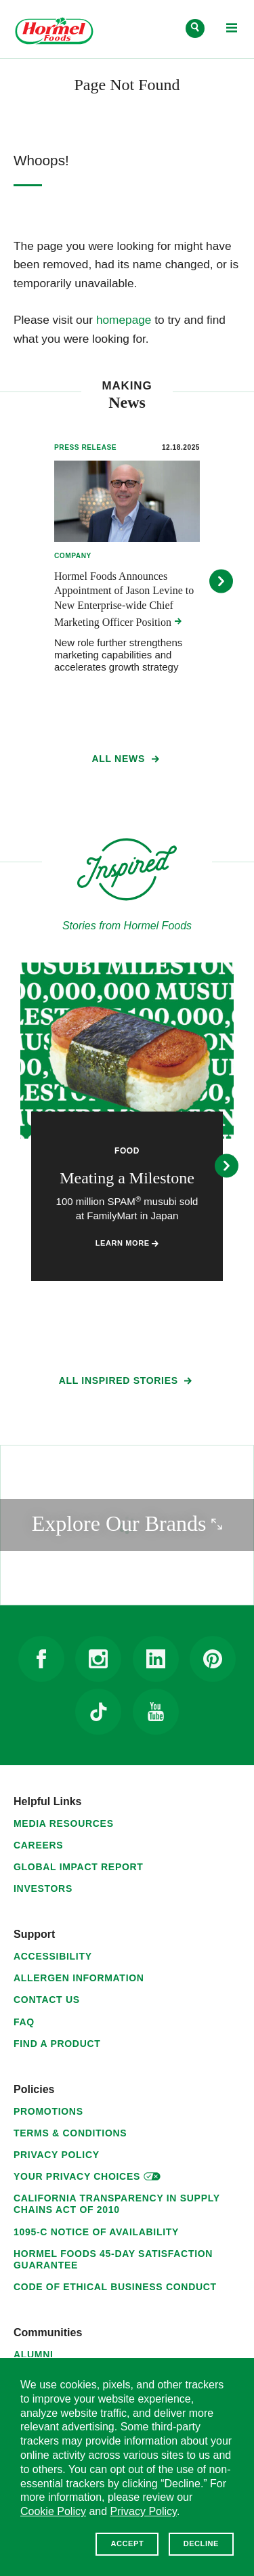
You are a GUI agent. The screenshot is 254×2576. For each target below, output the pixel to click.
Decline (201, 2543)
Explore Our (143, 1522)
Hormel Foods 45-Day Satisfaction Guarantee (113, 2259)
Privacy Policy (57, 2154)
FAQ (24, 2022)
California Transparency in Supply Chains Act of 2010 (116, 2204)
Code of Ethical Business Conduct (115, 2286)
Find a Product (57, 2043)
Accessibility (53, 1956)
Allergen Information (79, 1977)
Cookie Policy (53, 2511)
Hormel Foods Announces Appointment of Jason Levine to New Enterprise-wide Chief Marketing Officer (124, 599)
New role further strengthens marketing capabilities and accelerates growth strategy (118, 655)
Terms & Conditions (70, 2133)
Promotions (48, 2111)
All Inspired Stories (127, 1383)
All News (126, 761)
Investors (43, 1888)
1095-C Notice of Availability (96, 2231)
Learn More (127, 1243)
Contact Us (47, 1999)
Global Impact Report (79, 1866)
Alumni (34, 2354)
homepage (124, 319)
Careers (38, 1845)
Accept (127, 2543)
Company (72, 555)
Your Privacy (87, 2175)
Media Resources (64, 1823)
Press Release (85, 447)
